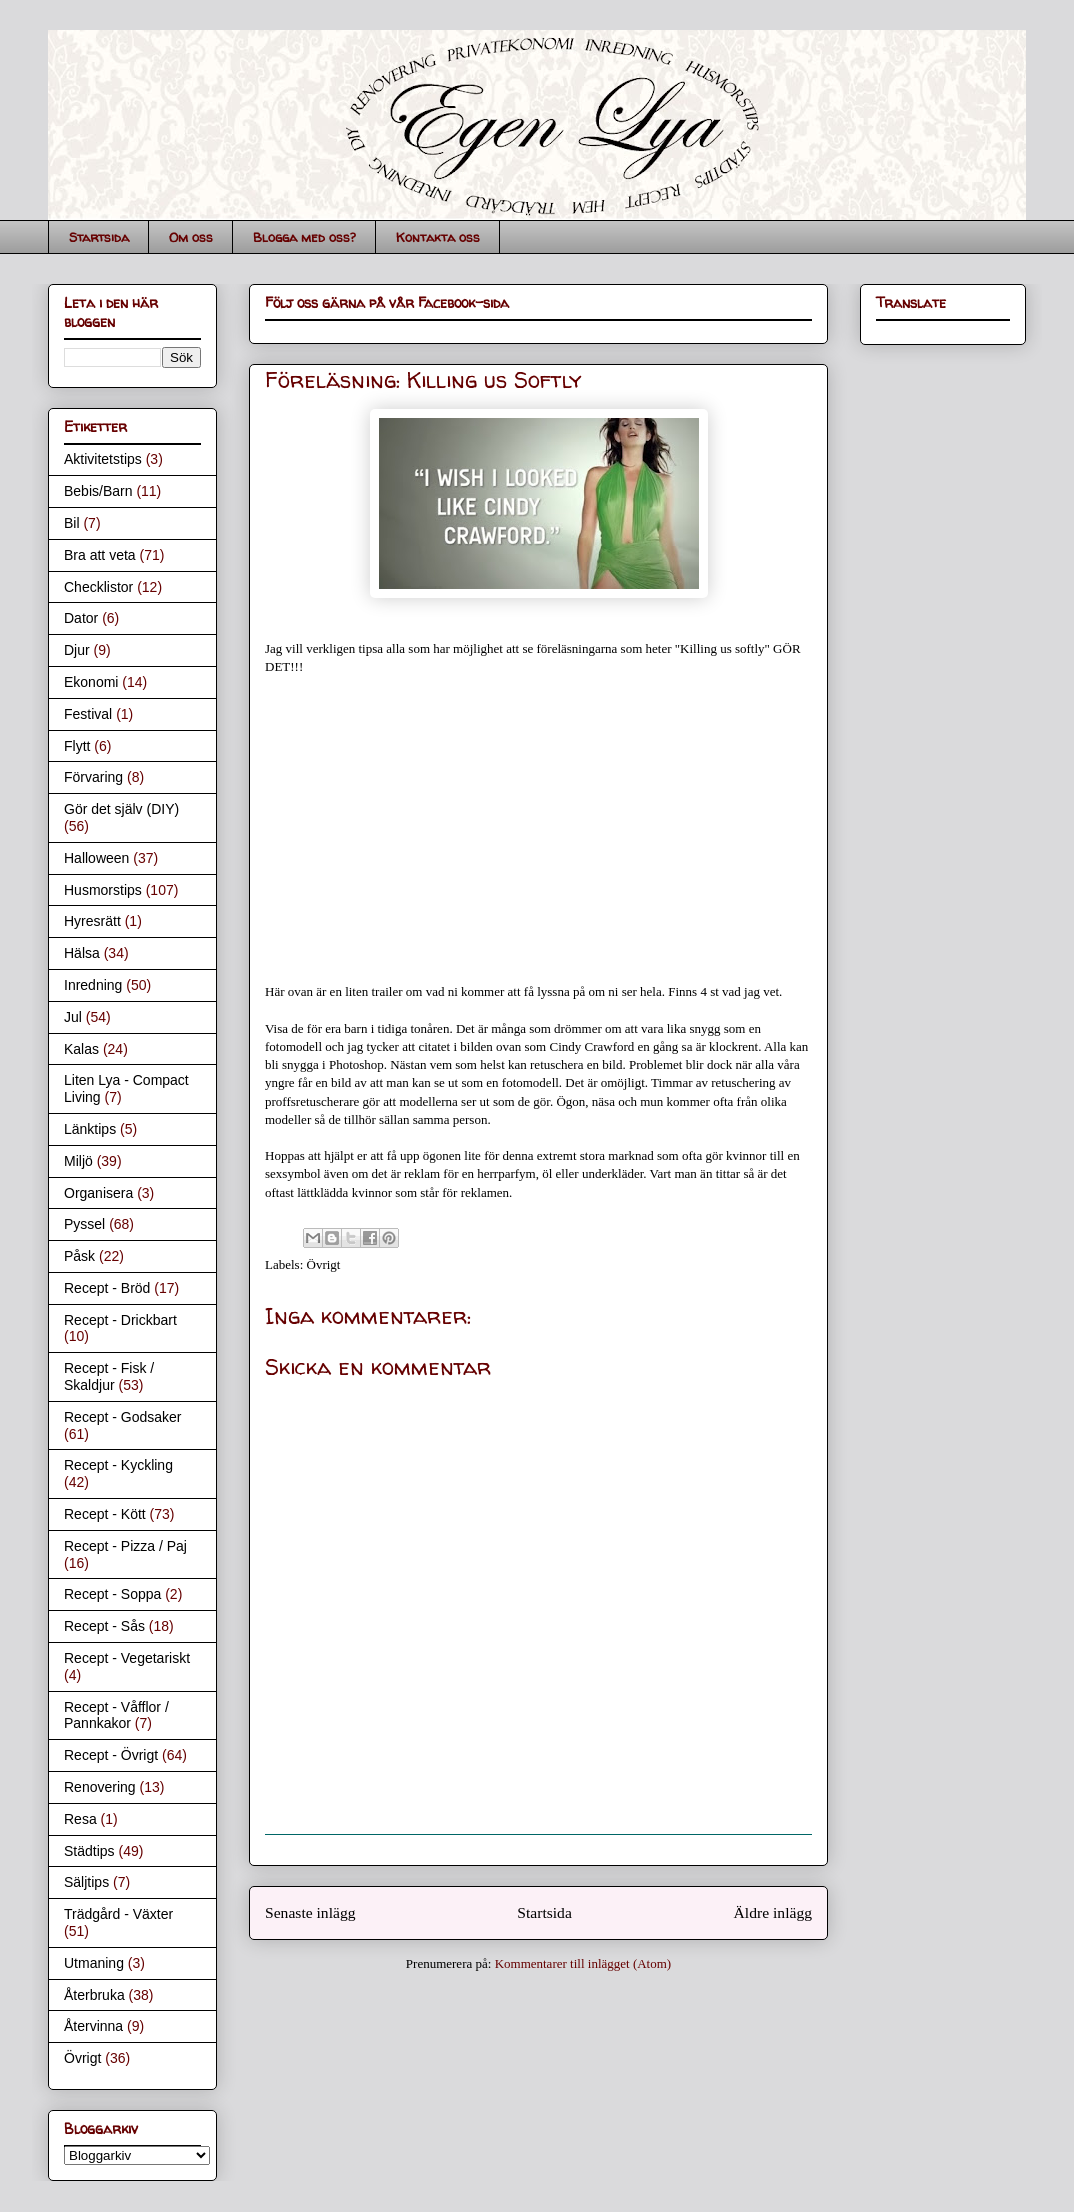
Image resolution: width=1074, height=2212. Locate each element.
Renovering (100, 1787)
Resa (80, 1819)
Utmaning (94, 1963)
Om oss (191, 237)
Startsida (99, 237)
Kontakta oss (438, 237)
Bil (72, 523)
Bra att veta (100, 555)
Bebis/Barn (98, 491)
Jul (73, 1017)
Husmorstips (103, 890)
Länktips (90, 1129)
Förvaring (93, 777)
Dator (81, 618)
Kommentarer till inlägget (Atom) (583, 1963)
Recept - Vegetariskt (127, 1658)
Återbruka (94, 1995)
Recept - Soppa (112, 1594)
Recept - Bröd (107, 1288)
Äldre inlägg (773, 1912)
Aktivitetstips (103, 459)
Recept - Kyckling (118, 1465)
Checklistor (98, 587)
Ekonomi (91, 682)
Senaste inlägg (310, 1912)
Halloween (96, 858)
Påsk (79, 1256)
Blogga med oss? (304, 237)
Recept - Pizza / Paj (125, 1546)
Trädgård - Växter (118, 1914)
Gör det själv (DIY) (121, 809)
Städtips (89, 1851)
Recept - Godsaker (123, 1417)
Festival (88, 714)
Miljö (78, 1161)
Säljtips (86, 1882)
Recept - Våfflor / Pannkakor (116, 1715)
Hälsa (82, 953)
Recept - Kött (105, 1514)
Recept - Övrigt (111, 1755)
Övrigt (324, 1264)
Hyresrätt (92, 921)
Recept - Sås (104, 1626)
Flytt (77, 746)
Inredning (93, 985)
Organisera (98, 1193)
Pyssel (84, 1224)
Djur (77, 650)
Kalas (81, 1049)
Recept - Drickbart (120, 1320)
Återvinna (93, 2026)
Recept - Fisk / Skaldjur (109, 1376)
